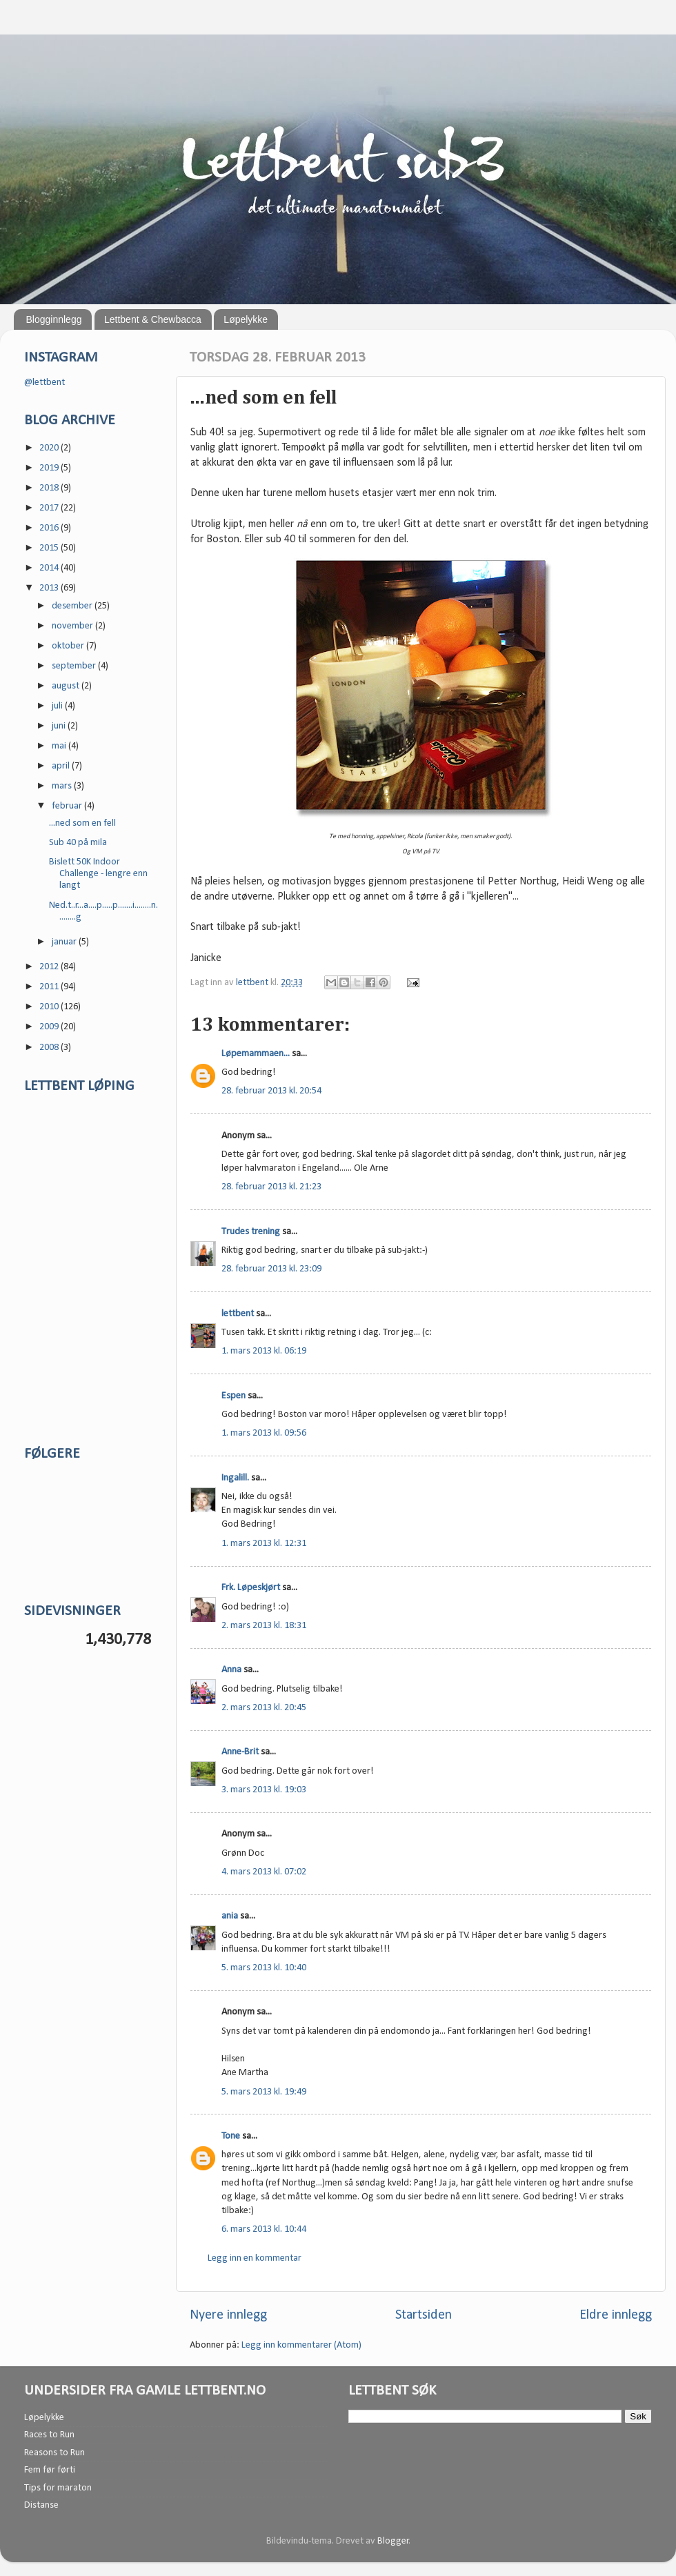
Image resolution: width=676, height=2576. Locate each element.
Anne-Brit (240, 1752)
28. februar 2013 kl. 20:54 (271, 1091)
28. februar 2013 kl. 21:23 (271, 1187)
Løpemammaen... (255, 1054)
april (62, 766)
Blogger (393, 2541)
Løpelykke (245, 319)
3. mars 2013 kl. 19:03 (263, 1790)
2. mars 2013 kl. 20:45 (263, 1708)
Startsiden (423, 2315)
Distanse (41, 2505)
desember (73, 606)
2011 (50, 987)
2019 (50, 468)
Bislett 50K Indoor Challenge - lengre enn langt (98, 874)
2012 (50, 967)
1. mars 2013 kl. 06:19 (263, 1351)
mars (63, 786)
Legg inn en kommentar (254, 2258)
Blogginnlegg (54, 319)
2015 (50, 548)
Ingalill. (235, 1478)
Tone (230, 2136)
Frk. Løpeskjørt (250, 1588)
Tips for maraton (58, 2488)
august (66, 686)
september (75, 666)
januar (65, 942)
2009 (50, 1027)
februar (68, 806)
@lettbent (44, 382)
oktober (69, 646)
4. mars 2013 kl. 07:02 (263, 1872)
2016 (50, 528)
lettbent (253, 983)
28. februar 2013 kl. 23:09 (271, 1269)
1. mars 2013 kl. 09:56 (263, 1433)
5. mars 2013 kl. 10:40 (263, 1968)
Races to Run (49, 2435)
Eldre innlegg (615, 2315)
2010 (50, 1007)
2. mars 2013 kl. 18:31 (263, 1626)
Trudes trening (250, 1232)
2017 (50, 508)
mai (60, 746)
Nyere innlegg (228, 2315)
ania (229, 1916)
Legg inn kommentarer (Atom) (301, 2345)
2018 (50, 488)
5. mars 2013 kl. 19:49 (263, 2092)
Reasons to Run (54, 2453)
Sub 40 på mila (78, 843)
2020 (50, 448)
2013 (50, 588)
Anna (231, 1670)
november (73, 626)
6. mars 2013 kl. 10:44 (263, 2229)
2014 (50, 568)
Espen (233, 1396)
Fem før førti (49, 2470)
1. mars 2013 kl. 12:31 (263, 1543)
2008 (50, 1047)
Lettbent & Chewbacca (152, 319)
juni (60, 726)
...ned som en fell (82, 823)
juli (58, 706)
